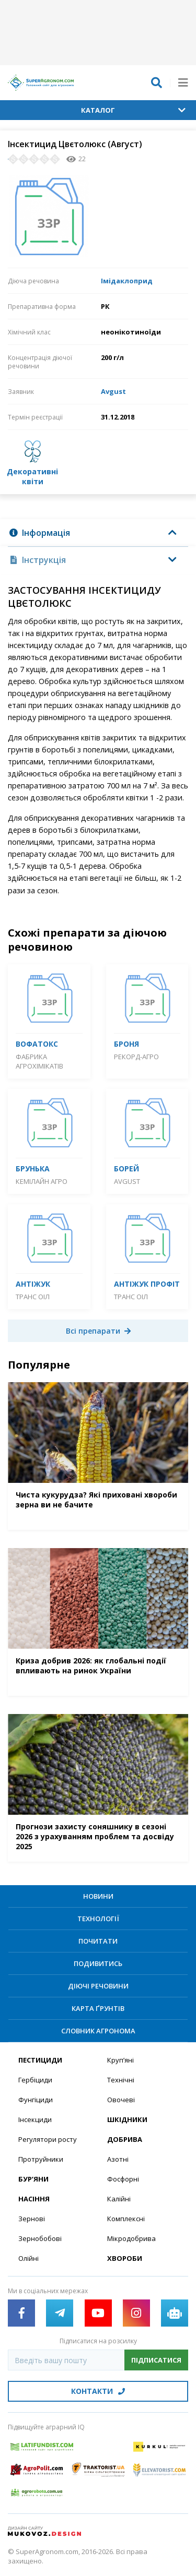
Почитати (98, 1941)
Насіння (34, 2198)
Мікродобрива (131, 2238)
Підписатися (156, 2360)
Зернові (31, 2218)
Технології (98, 1918)
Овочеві (121, 2099)
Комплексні (126, 2218)
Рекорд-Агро (136, 1056)
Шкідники (127, 2119)
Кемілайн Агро (41, 1181)
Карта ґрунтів (98, 2008)
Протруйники (40, 2159)
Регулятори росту (47, 2139)
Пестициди (40, 2060)
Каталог (133, 110)
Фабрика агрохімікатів (39, 1061)
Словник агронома (98, 2030)
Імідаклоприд (127, 280)
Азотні (118, 2159)
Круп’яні (120, 2060)
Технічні (120, 2079)
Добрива (124, 2139)
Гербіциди (35, 2079)
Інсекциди (35, 2119)
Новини (98, 1896)
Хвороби (124, 2258)
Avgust (113, 391)
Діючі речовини (98, 1986)
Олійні (28, 2258)
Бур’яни (33, 2179)
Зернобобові (40, 2238)
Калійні (119, 2198)
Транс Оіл (33, 1296)
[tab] (98, 533)
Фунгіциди (35, 2099)
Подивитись (98, 1963)
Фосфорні (123, 2179)
